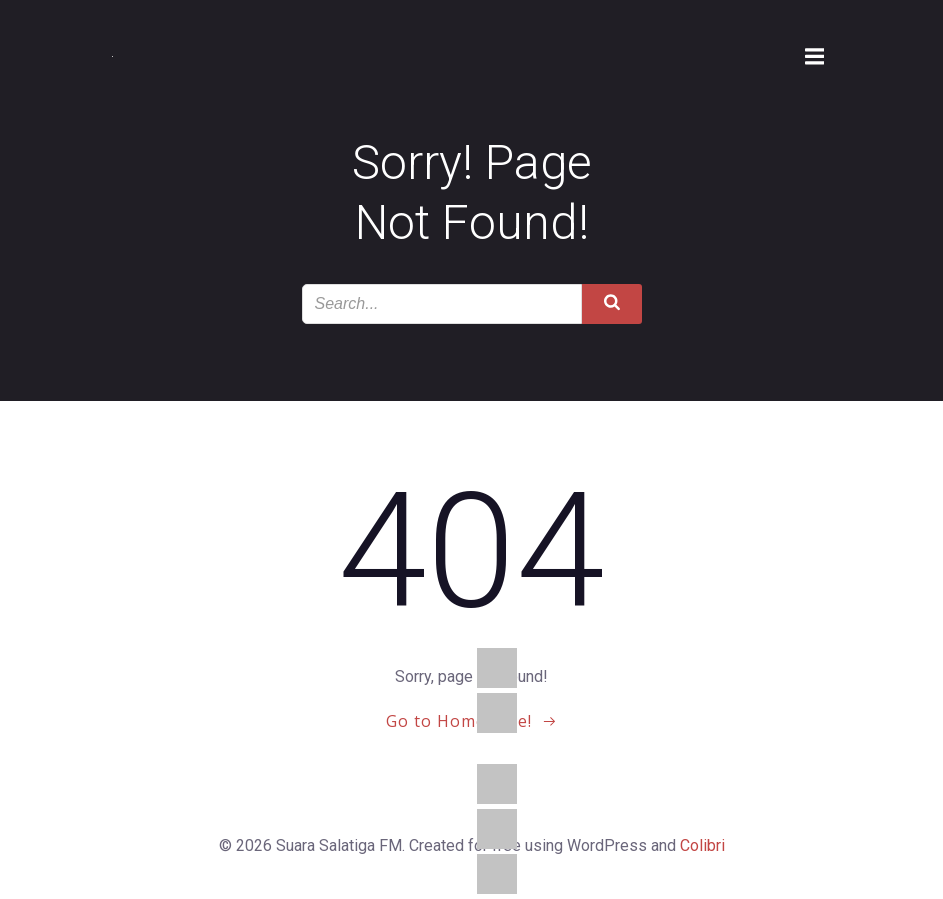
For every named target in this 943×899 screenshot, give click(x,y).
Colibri (702, 845)
